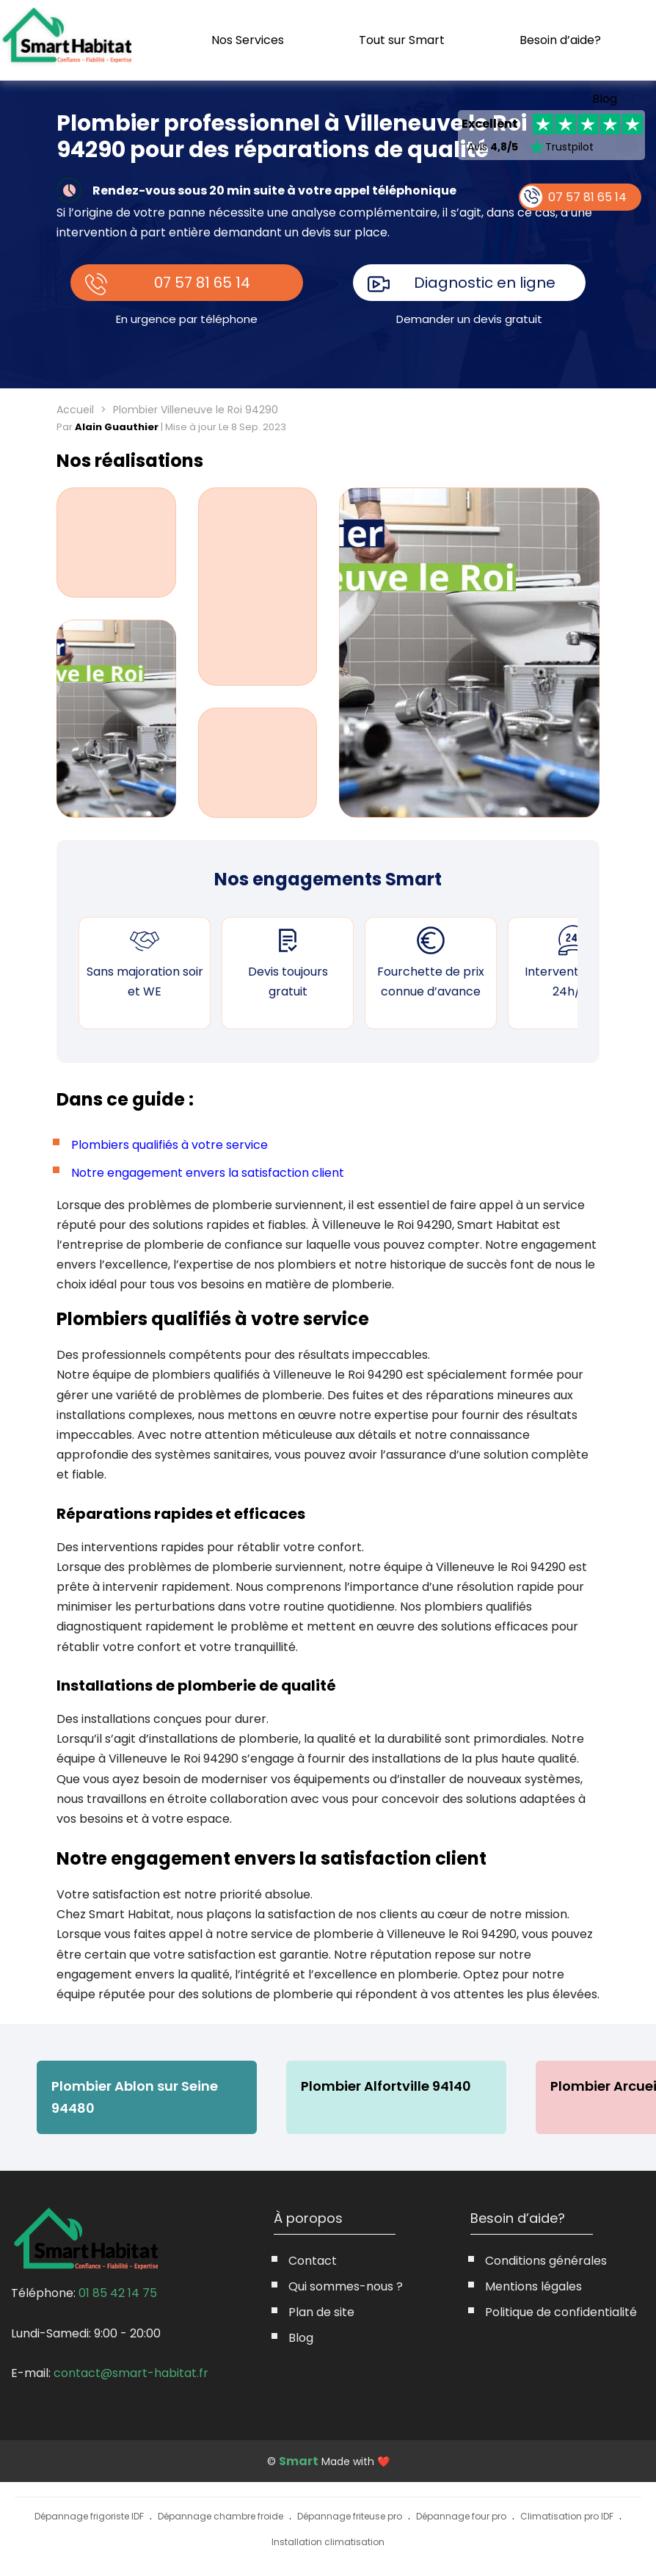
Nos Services (247, 40)
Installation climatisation (328, 2542)
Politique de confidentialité (561, 2312)
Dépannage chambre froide (220, 2516)
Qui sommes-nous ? (345, 2286)
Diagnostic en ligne (484, 282)
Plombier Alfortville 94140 (386, 2086)
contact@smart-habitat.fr (131, 2373)
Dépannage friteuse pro (349, 2516)
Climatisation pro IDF (566, 2516)
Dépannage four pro (461, 2516)
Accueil (75, 409)
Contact (312, 2260)
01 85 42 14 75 (118, 2293)
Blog (604, 99)
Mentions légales (533, 2286)
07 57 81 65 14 (202, 282)
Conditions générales (546, 2260)
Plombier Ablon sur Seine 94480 (134, 2097)
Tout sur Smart (402, 40)
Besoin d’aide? (560, 40)
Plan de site (321, 2312)
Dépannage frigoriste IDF (89, 2516)
